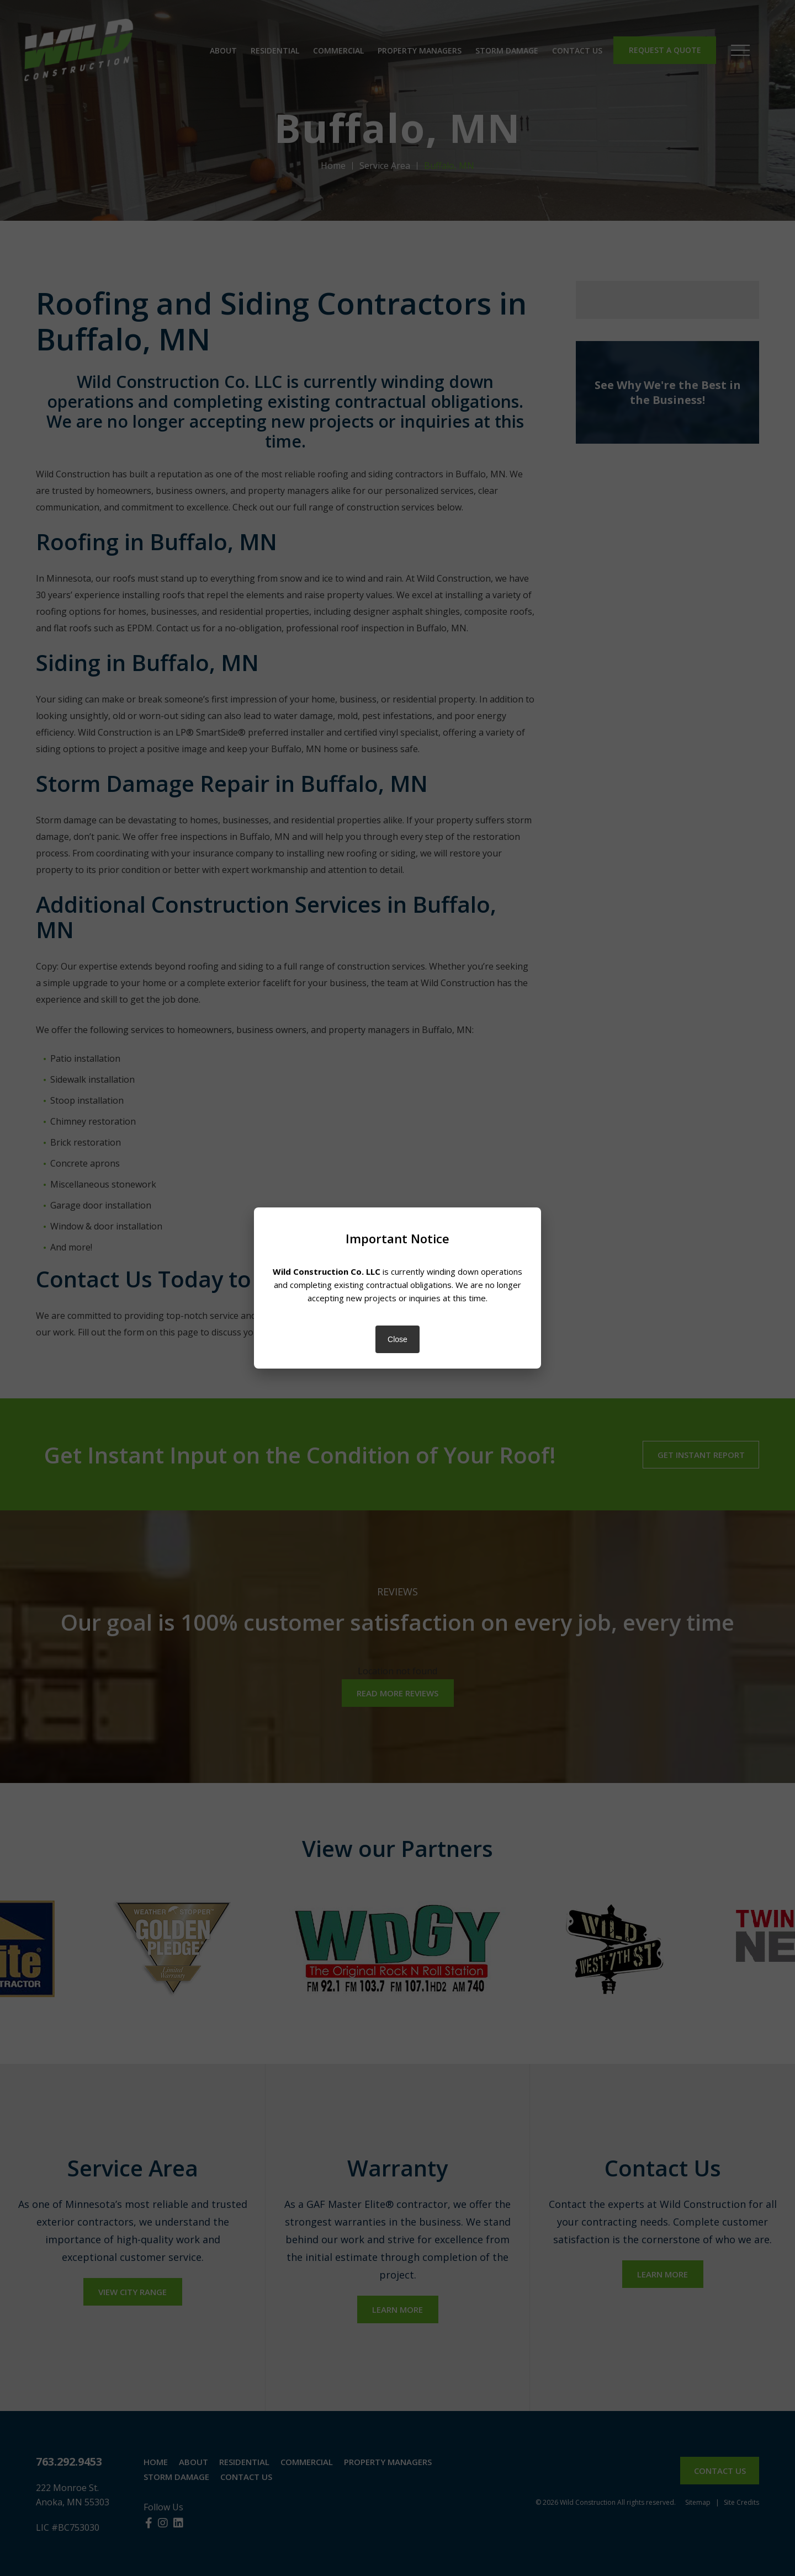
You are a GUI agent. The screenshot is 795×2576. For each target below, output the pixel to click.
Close (397, 1339)
